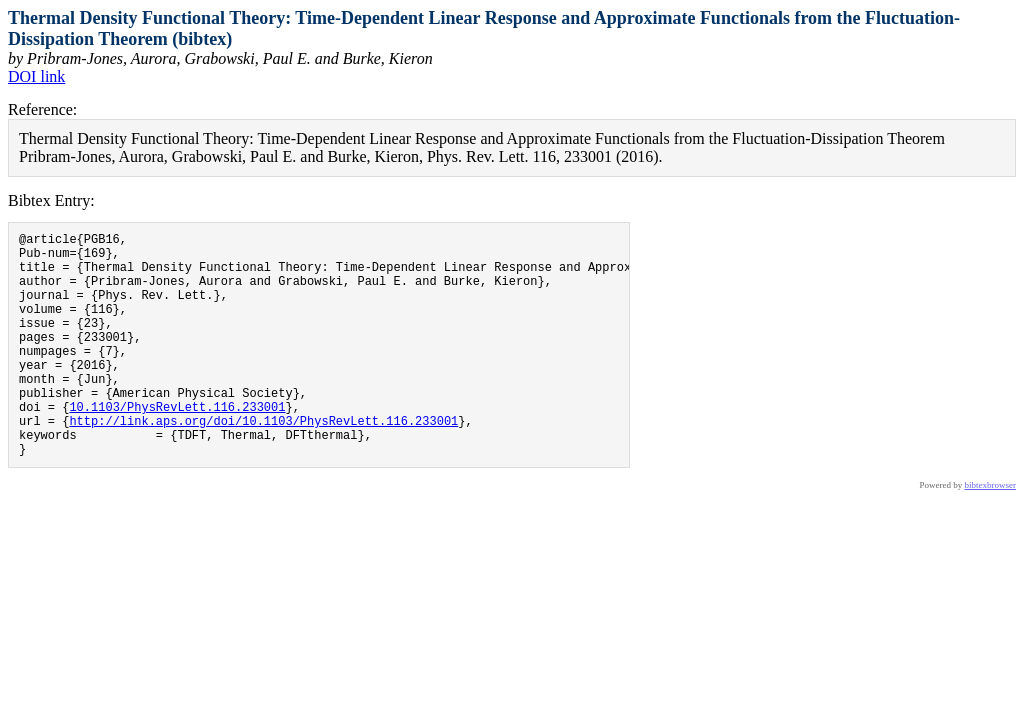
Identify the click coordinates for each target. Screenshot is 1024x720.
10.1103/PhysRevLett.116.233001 (177, 445)
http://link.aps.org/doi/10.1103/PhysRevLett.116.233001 (263, 462)
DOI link (36, 76)
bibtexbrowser (991, 533)
